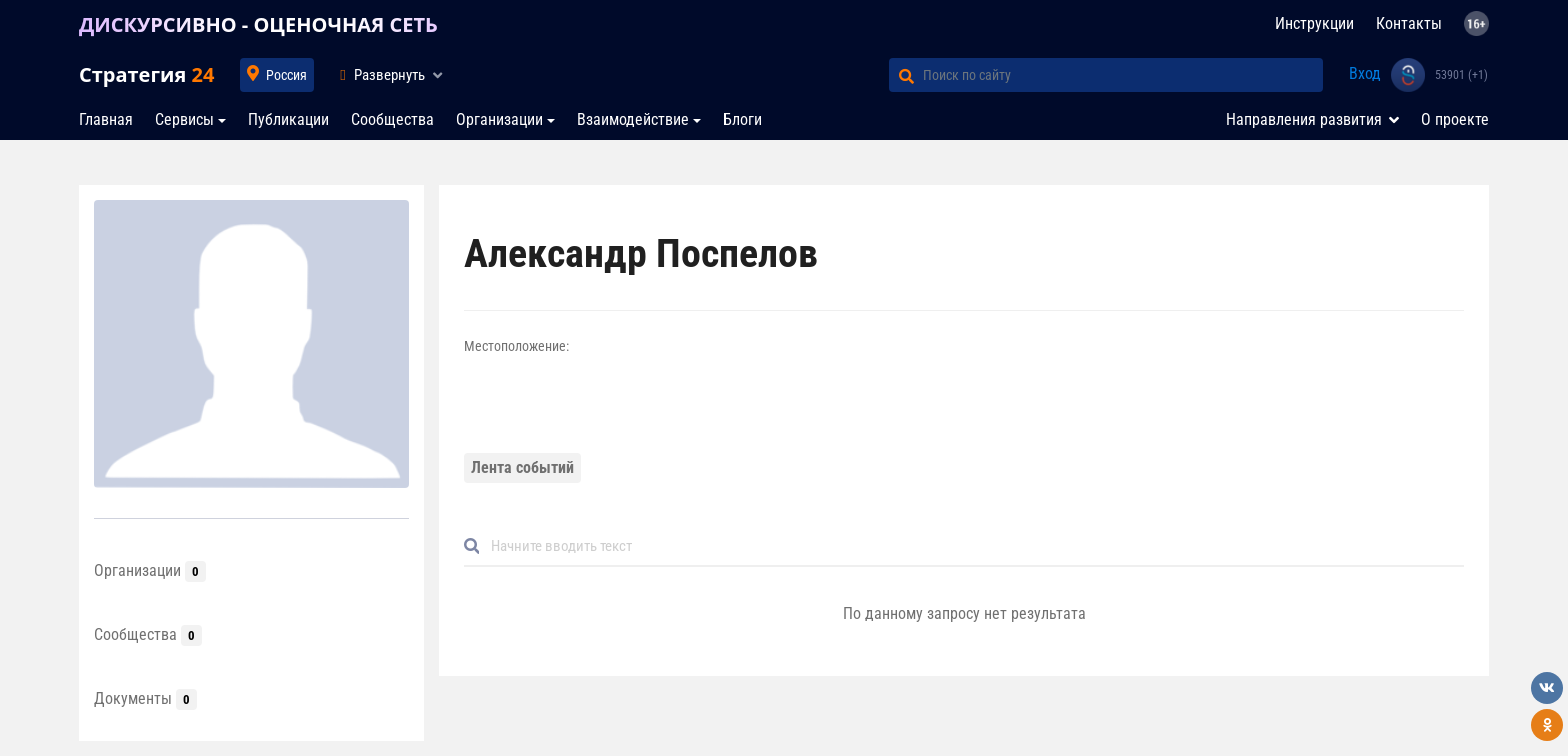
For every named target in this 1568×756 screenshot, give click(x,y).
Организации (499, 119)
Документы (145, 698)
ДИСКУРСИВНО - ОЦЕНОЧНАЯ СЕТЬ (258, 24)
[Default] (972, 546)
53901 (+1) (1461, 75)
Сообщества (392, 119)
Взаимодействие (633, 119)
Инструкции (1314, 23)
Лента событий (522, 467)
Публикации (288, 119)
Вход (1365, 73)
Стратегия (146, 74)
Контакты (1409, 23)
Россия (286, 75)
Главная (106, 119)
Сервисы (184, 119)
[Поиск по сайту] (1123, 75)
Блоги (742, 119)
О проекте (1455, 119)
